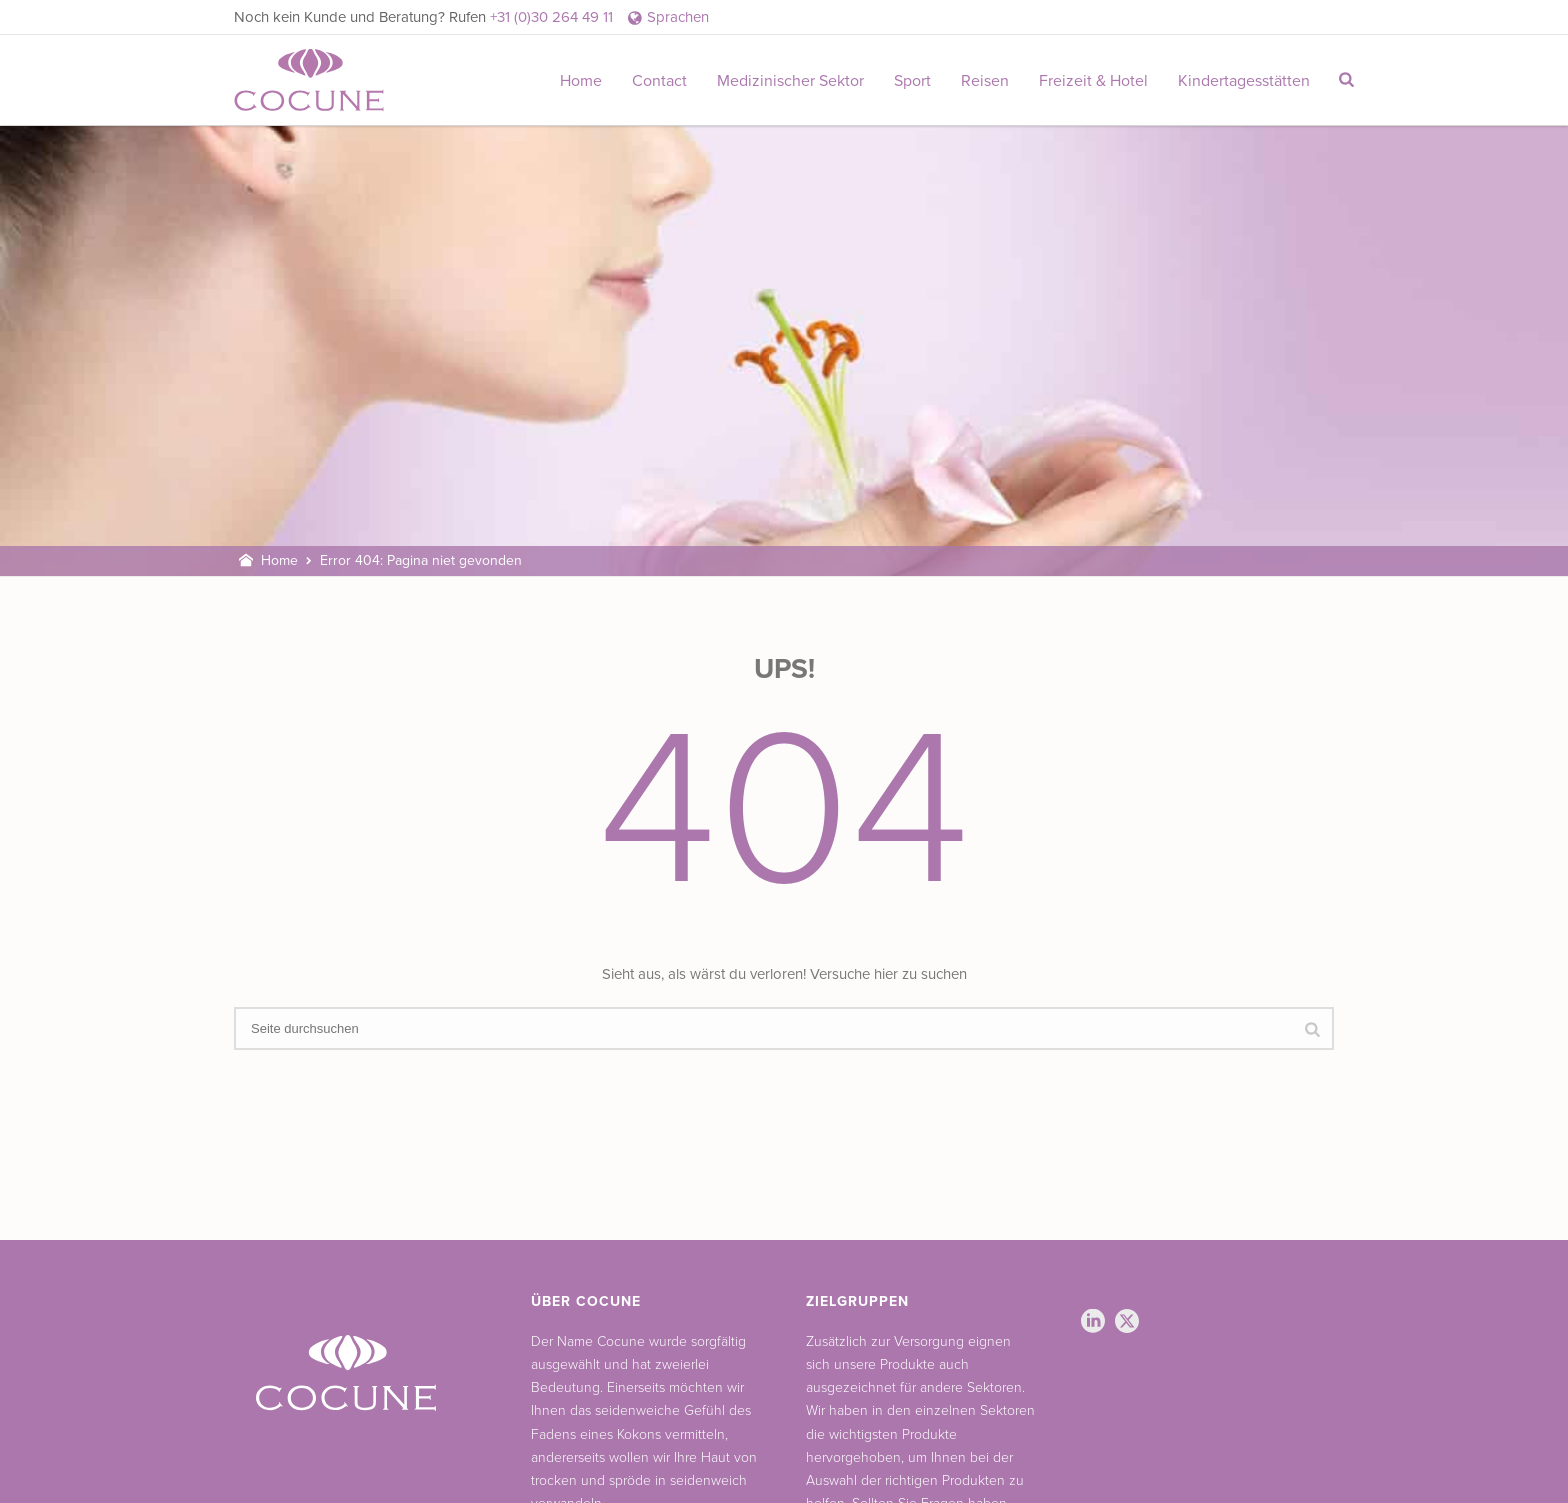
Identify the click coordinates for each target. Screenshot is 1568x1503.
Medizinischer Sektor (790, 81)
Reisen (985, 81)
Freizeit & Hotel (1093, 81)
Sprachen (668, 17)
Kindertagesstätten (1244, 81)
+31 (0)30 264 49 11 (551, 17)
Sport (912, 81)
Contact (659, 81)
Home (581, 81)
